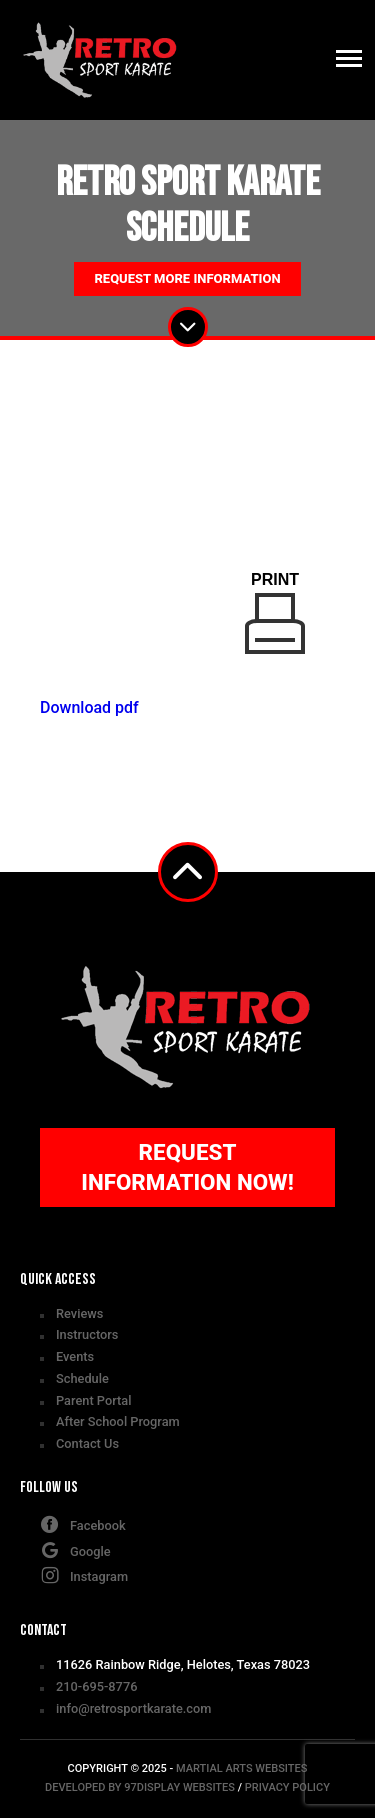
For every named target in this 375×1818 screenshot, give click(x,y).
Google (75, 1550)
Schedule (82, 1378)
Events (75, 1356)
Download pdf (89, 707)
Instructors (87, 1334)
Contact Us (87, 1443)
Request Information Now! (187, 1166)
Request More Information (187, 278)
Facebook (83, 1524)
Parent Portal (93, 1400)
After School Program (118, 1421)
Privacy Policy (287, 1787)
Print (275, 612)
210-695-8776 (96, 1686)
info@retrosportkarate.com (133, 1708)
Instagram (84, 1575)
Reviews (79, 1313)
